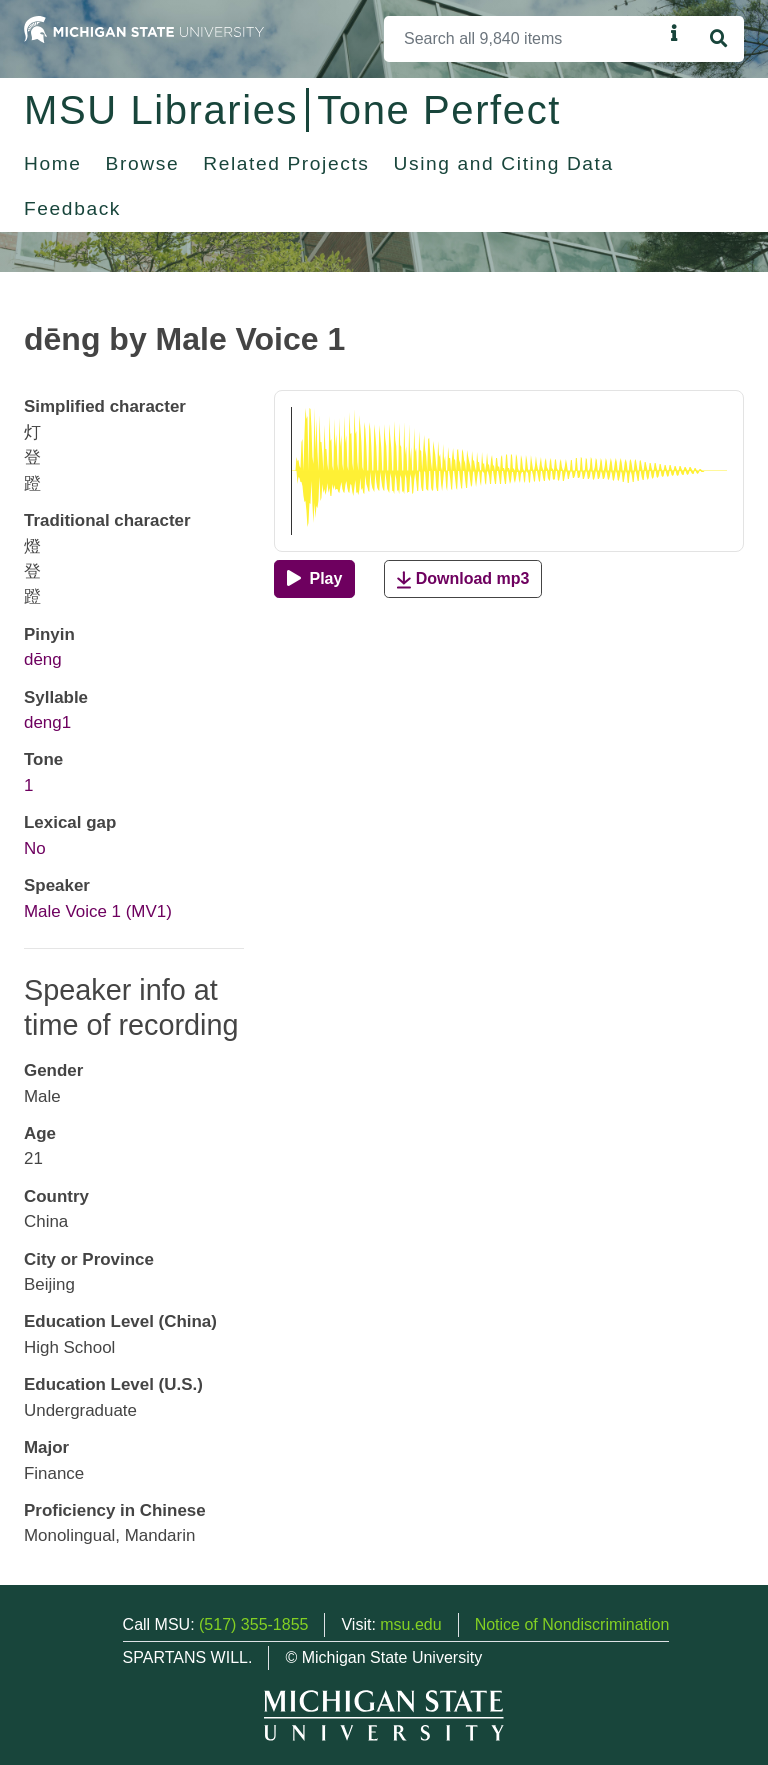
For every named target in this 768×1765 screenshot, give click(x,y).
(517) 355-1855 (253, 1624)
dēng (43, 659)
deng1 (47, 722)
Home (53, 163)
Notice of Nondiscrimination (572, 1624)
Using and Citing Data (504, 163)
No (35, 848)
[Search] (523, 39)
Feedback (72, 208)
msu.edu (410, 1624)
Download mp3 (463, 579)
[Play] (314, 579)
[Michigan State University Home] (144, 28)
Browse (143, 163)
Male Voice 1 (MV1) (98, 911)
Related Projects (286, 163)
